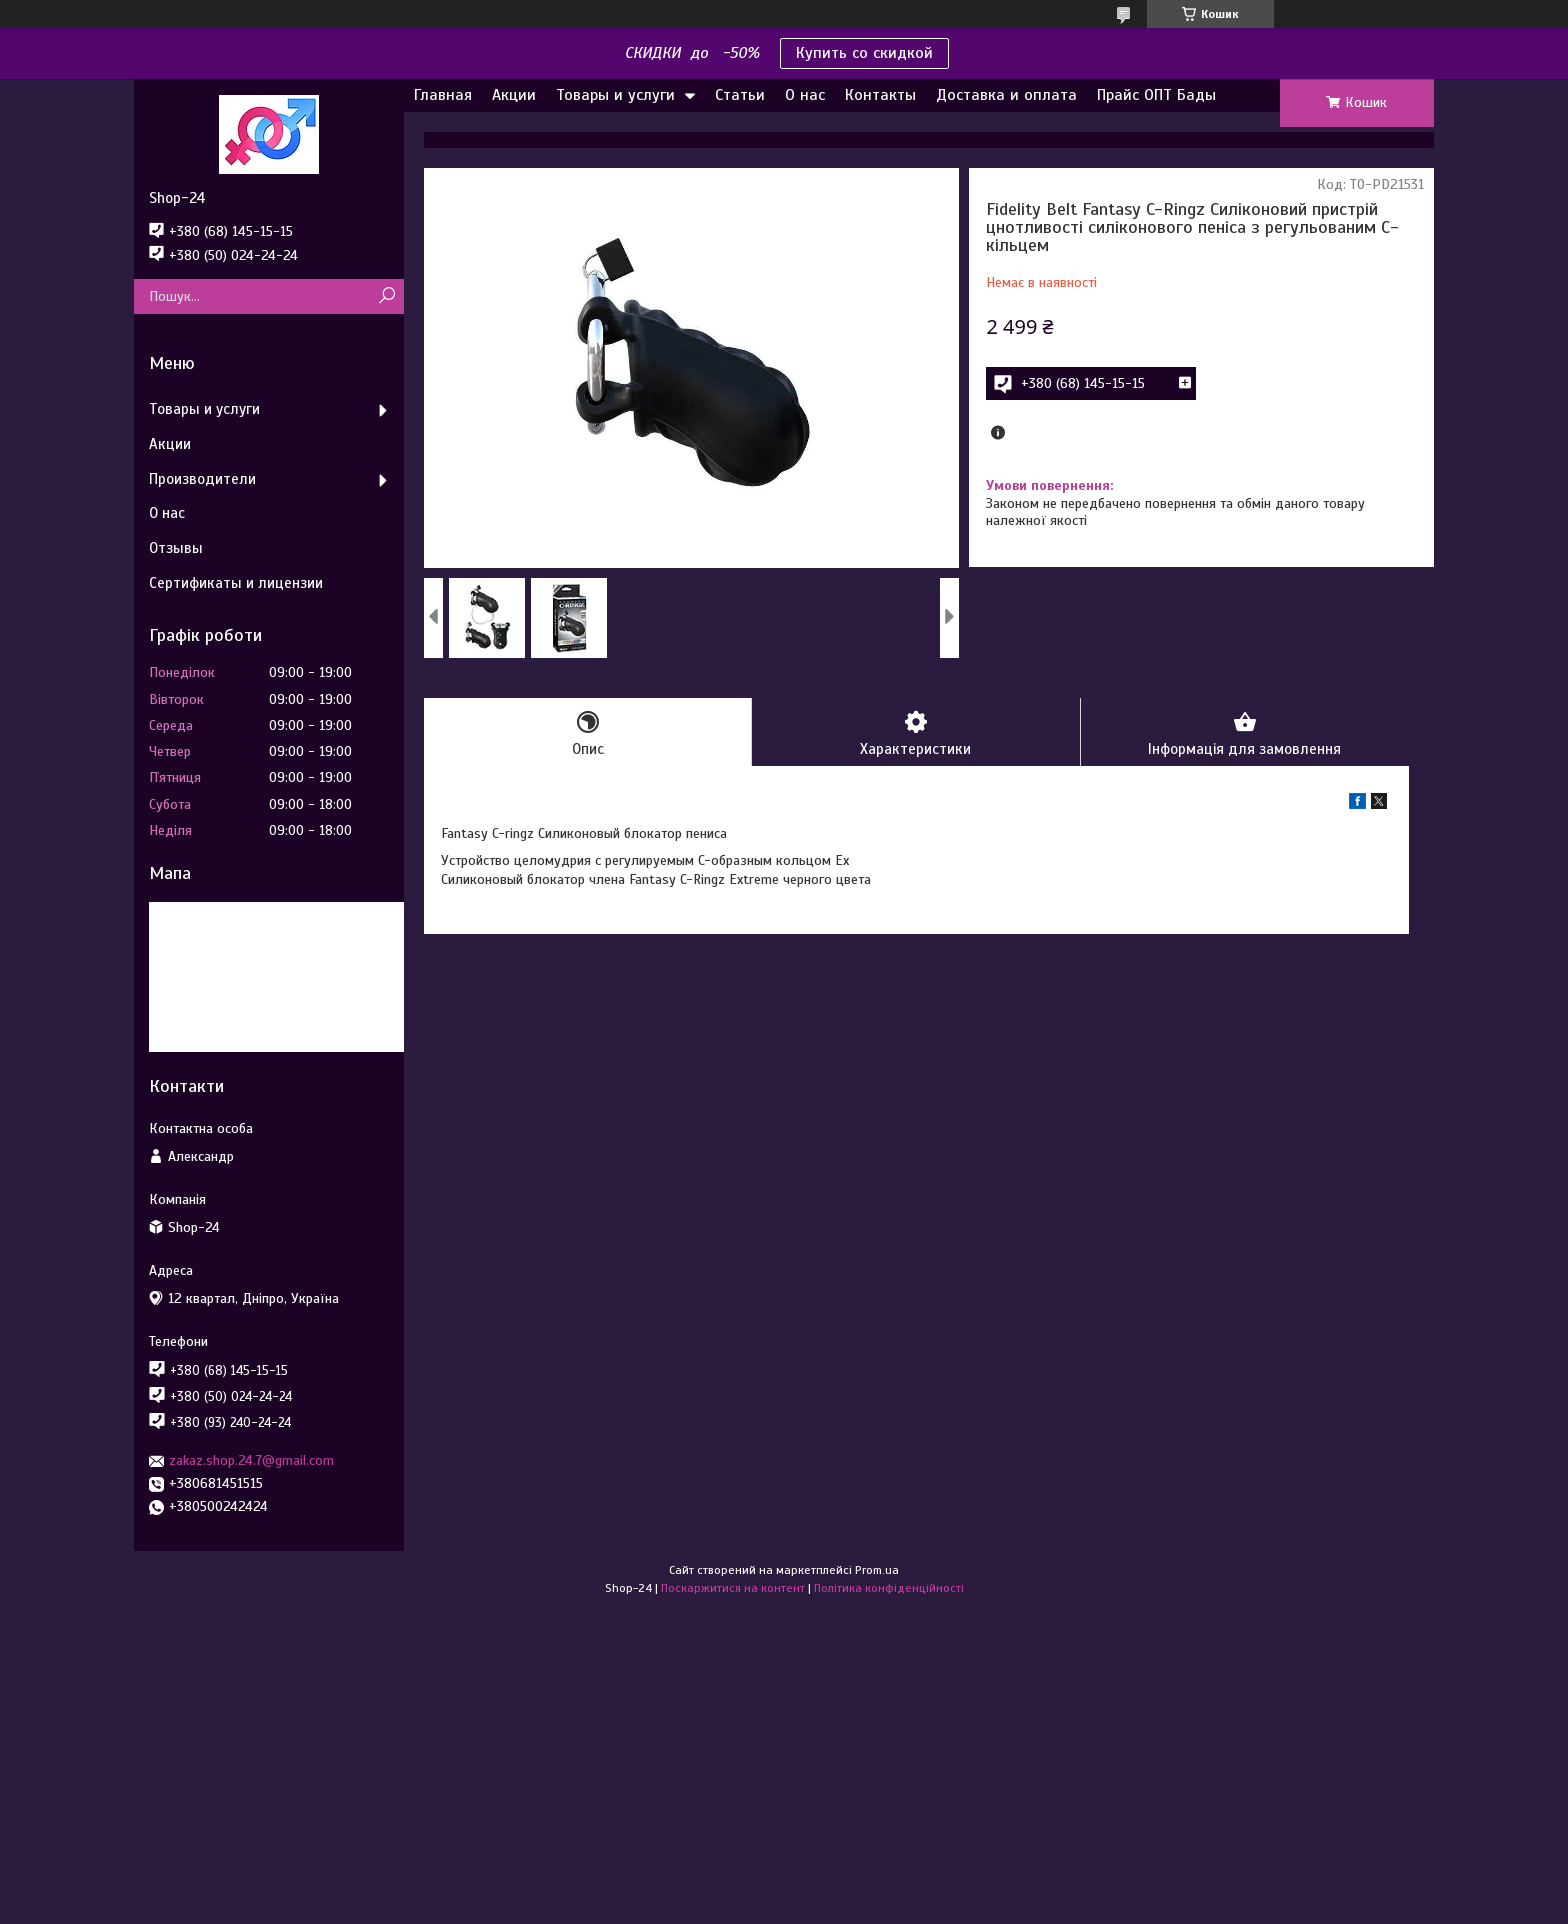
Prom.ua (877, 1570)
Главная (443, 95)
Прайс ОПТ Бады (1156, 95)
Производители (202, 479)
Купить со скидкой (864, 53)
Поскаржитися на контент (733, 1588)
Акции (514, 95)
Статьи (740, 95)
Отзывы (176, 548)
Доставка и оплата (1006, 95)
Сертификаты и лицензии (236, 583)
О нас (805, 95)
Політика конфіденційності (889, 1588)
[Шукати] (386, 296)
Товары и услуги (615, 95)
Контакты (880, 95)
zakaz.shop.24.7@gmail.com (251, 1460)
